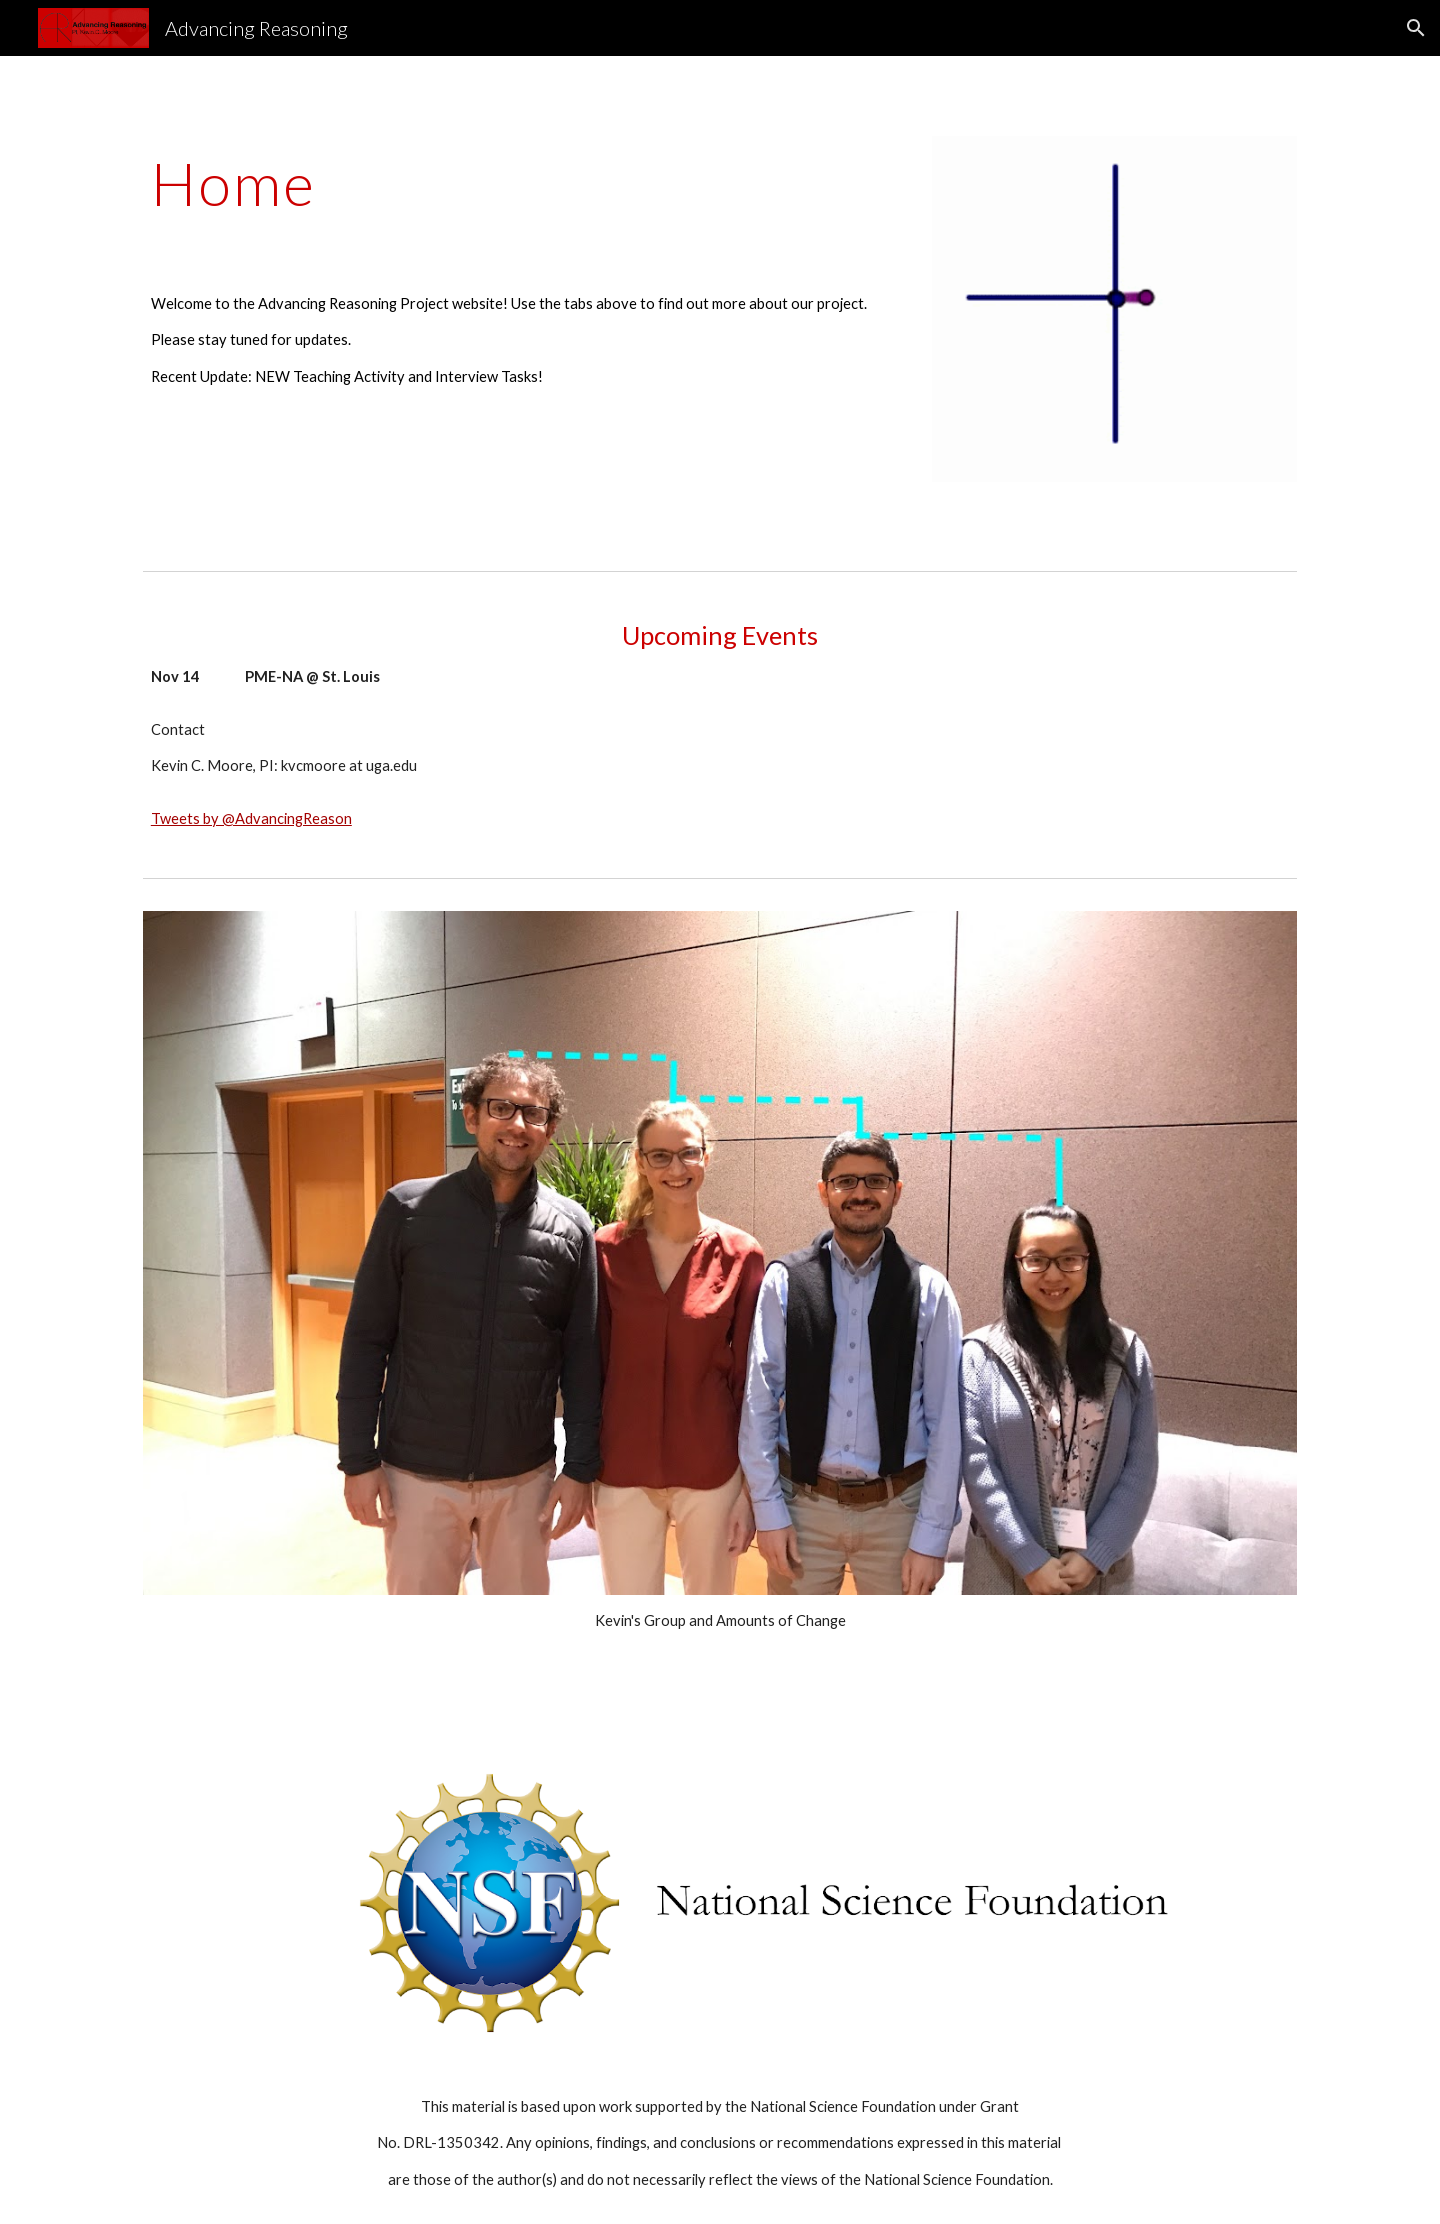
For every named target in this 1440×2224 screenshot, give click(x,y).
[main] (523, 183)
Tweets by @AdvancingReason (251, 818)
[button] (1416, 28)
